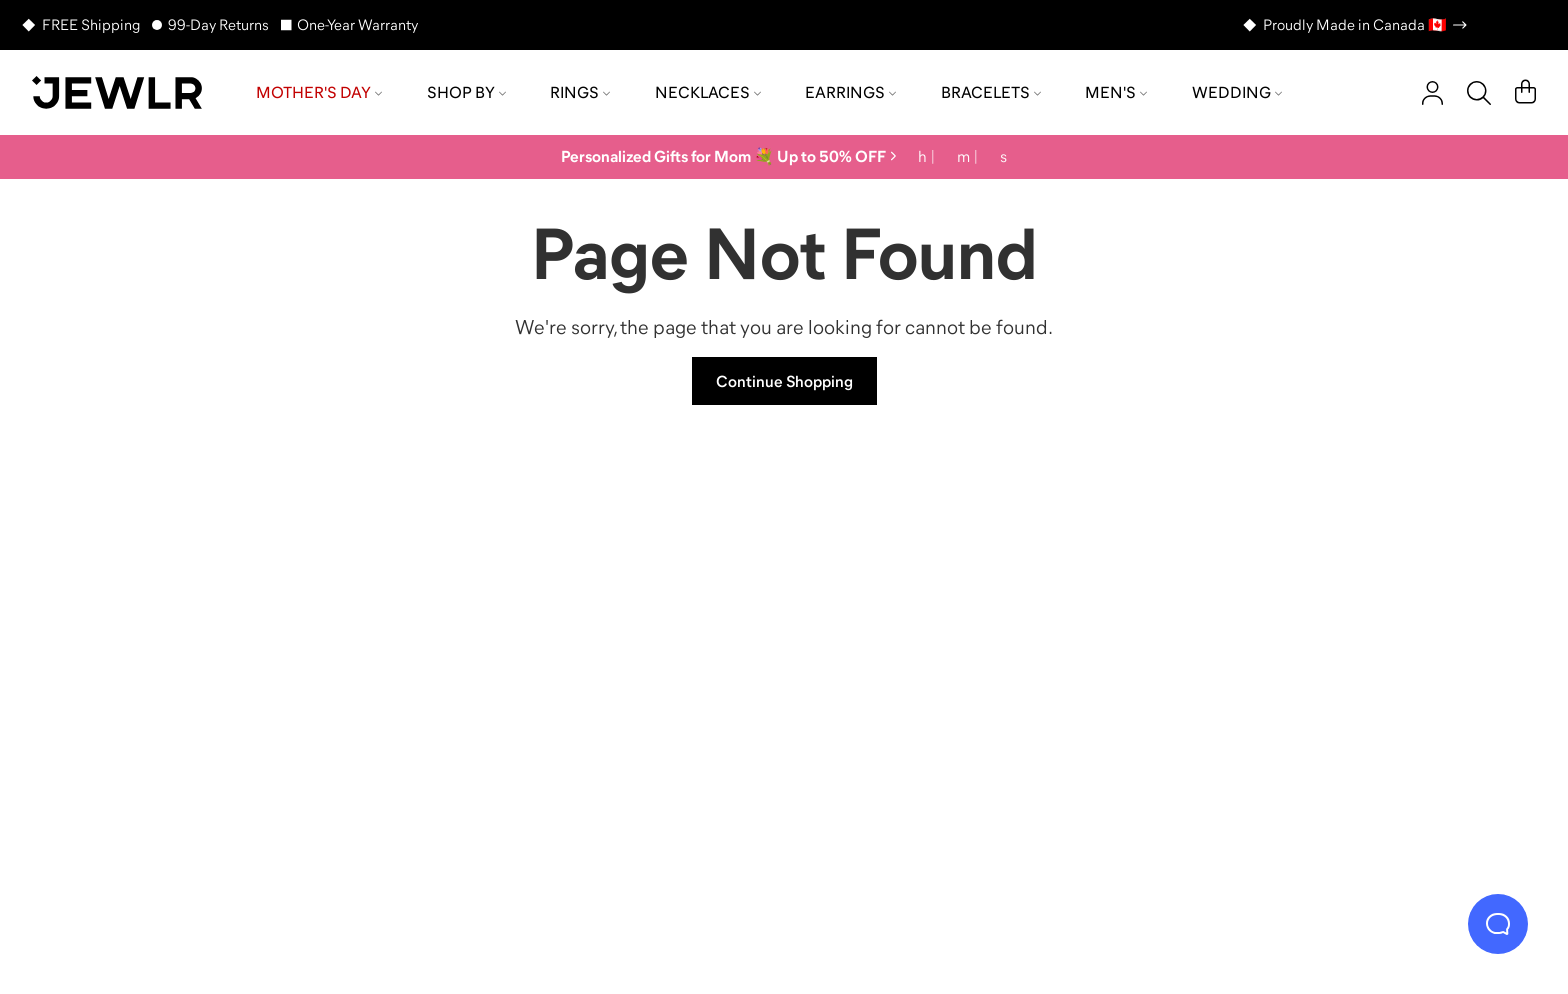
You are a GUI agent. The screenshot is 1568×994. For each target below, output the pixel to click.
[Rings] (226, 664)
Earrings (850, 92)
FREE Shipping (91, 24)
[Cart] (1525, 93)
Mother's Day (319, 92)
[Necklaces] (598, 664)
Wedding (1237, 92)
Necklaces (708, 92)
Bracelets (991, 92)
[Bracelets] (1342, 664)
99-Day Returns (218, 24)
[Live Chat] (1498, 924)
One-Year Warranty (357, 24)
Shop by (466, 92)
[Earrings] (970, 664)
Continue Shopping (784, 381)
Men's (1116, 92)
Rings (580, 92)
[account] (1432, 93)
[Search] (1479, 93)
